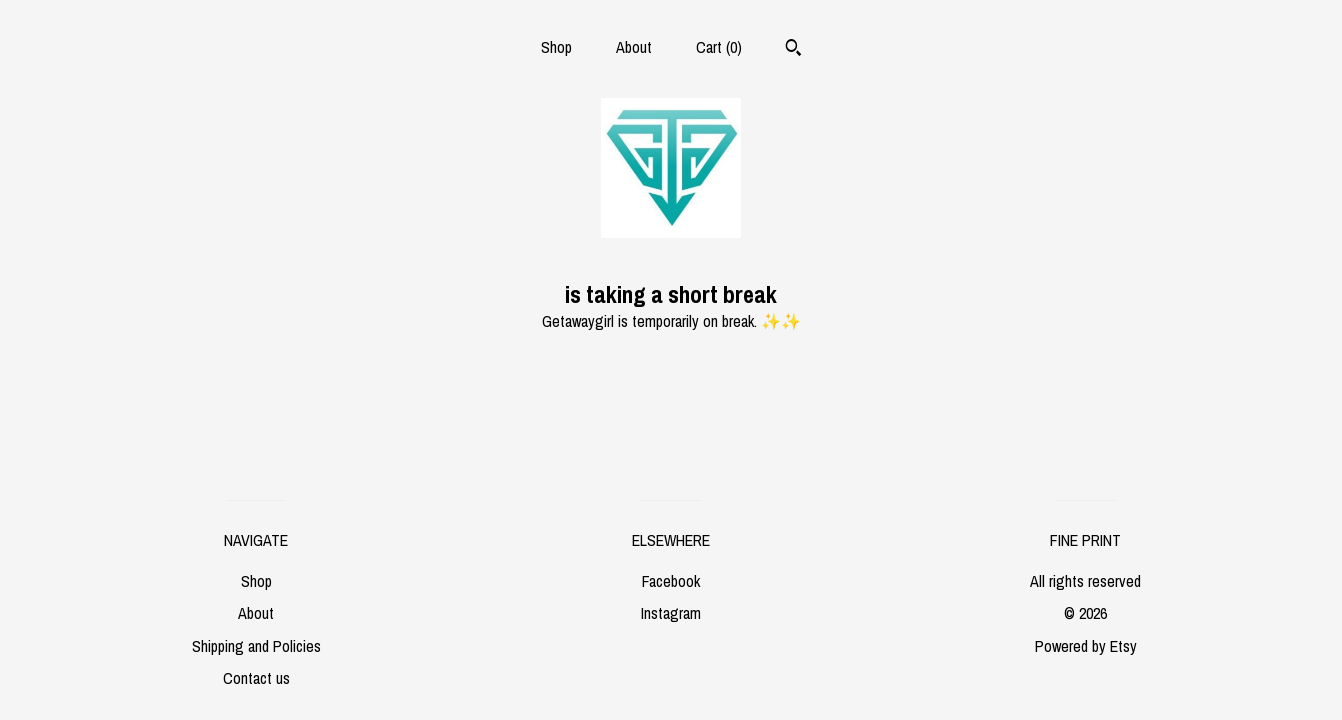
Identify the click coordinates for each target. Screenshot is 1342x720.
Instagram (671, 613)
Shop (556, 47)
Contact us (256, 678)
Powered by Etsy (1086, 646)
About (634, 47)
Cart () (719, 47)
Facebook (671, 581)
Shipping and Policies (256, 646)
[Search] (793, 50)
